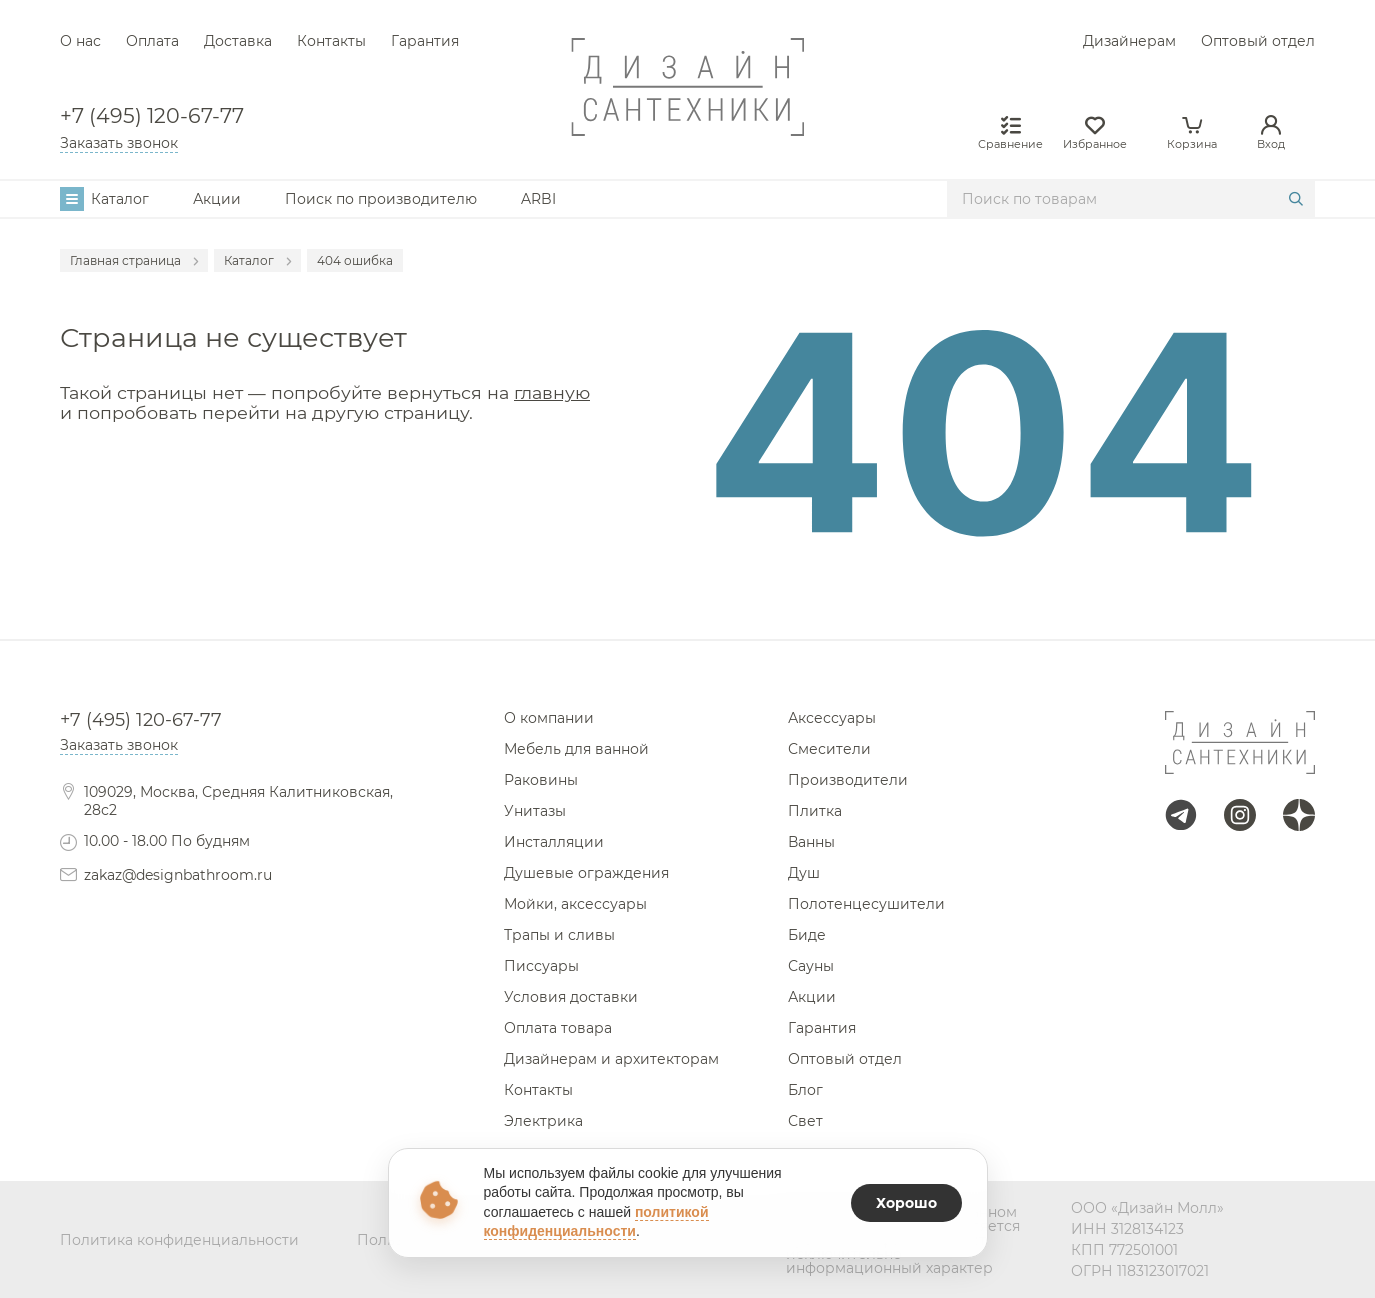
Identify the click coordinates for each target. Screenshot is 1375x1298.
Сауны (811, 966)
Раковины (541, 780)
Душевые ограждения (586, 873)
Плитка (815, 811)
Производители (848, 780)
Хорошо (906, 1203)
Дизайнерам (1129, 41)
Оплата (152, 41)
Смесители (829, 749)
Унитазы (535, 811)
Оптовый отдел (1258, 41)
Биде (807, 935)
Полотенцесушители (866, 904)
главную (552, 392)
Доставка (238, 41)
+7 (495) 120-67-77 (152, 116)
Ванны (811, 842)
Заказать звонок (119, 143)
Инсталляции (554, 842)
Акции (217, 199)
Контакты (331, 41)
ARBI (538, 199)
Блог (805, 1090)
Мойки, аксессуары (575, 904)
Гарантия (425, 41)
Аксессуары (832, 718)
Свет (805, 1121)
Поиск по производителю (381, 199)
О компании (549, 718)
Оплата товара (558, 1028)
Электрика (543, 1121)
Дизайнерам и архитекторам (611, 1059)
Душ (804, 873)
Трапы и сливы (559, 935)
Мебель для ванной (576, 749)
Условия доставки (571, 997)
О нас (80, 41)
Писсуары (541, 966)
